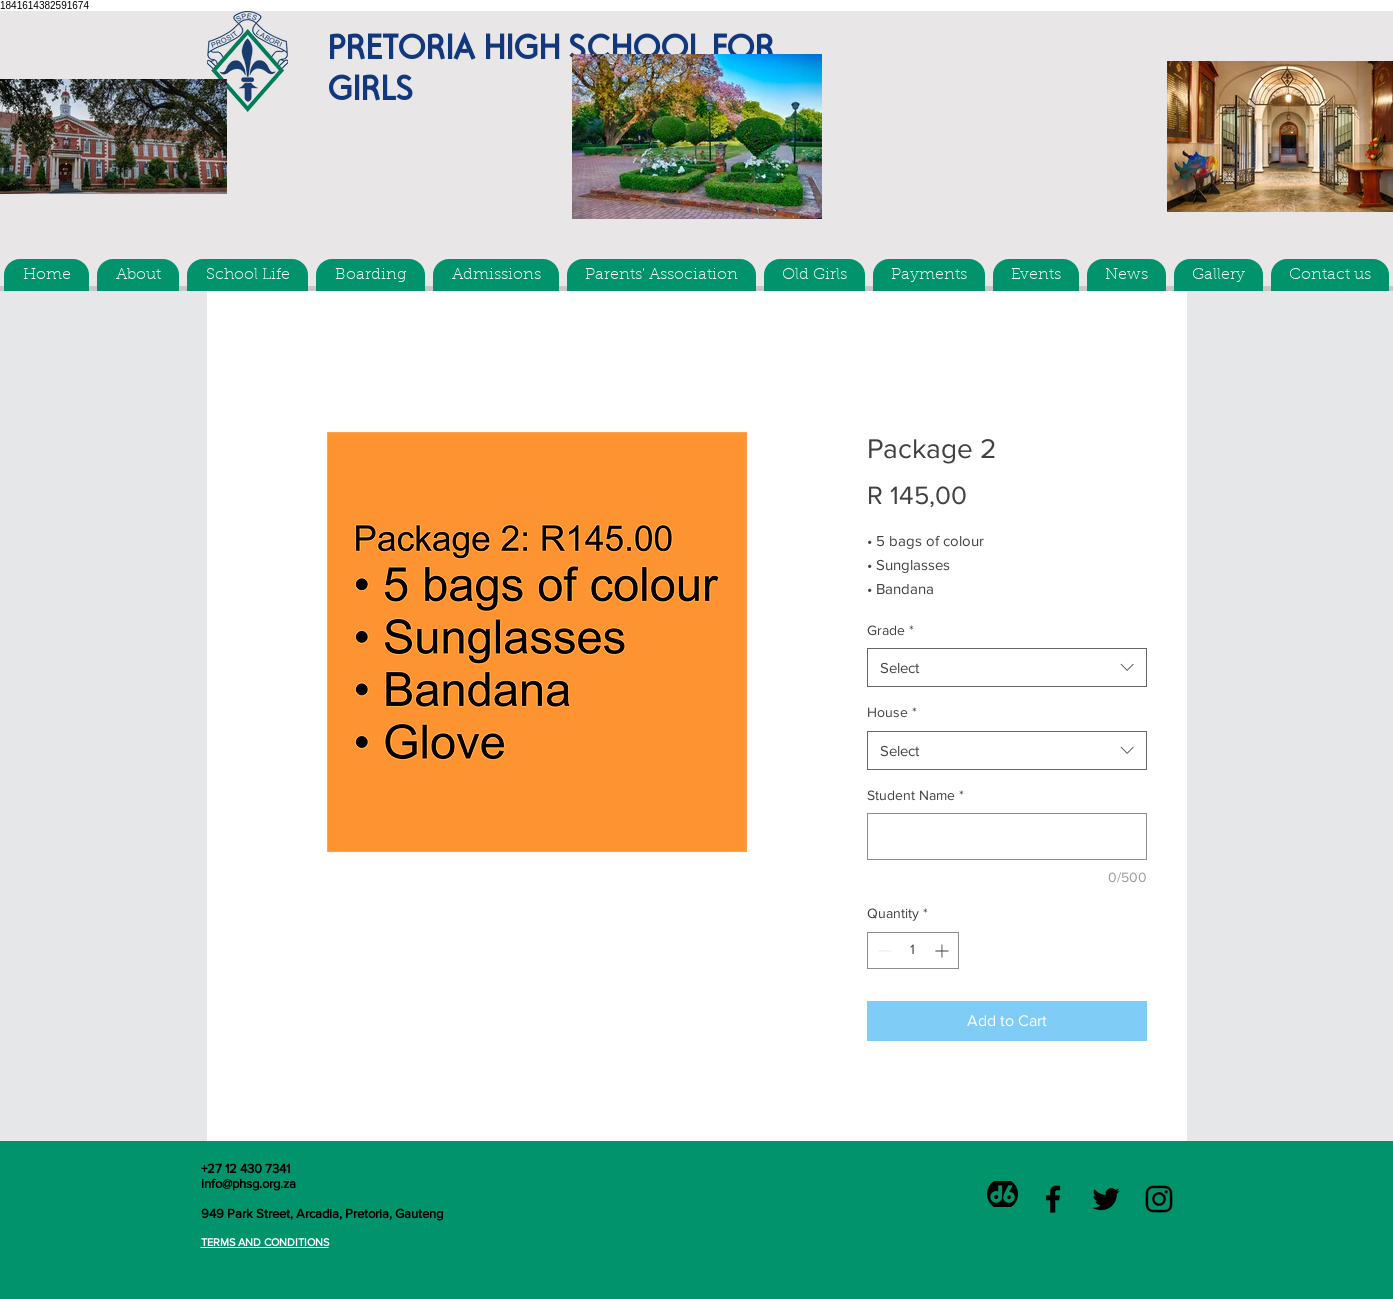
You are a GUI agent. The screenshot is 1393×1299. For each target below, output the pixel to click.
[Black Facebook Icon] (1053, 1199)
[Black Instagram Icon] (1159, 1199)
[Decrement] (882, 950)
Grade (890, 630)
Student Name (915, 795)
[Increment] (943, 950)
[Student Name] (1007, 836)
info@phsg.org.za (248, 1183)
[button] (138, 275)
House (892, 712)
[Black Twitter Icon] (1106, 1199)
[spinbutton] (913, 950)
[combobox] (1007, 667)
